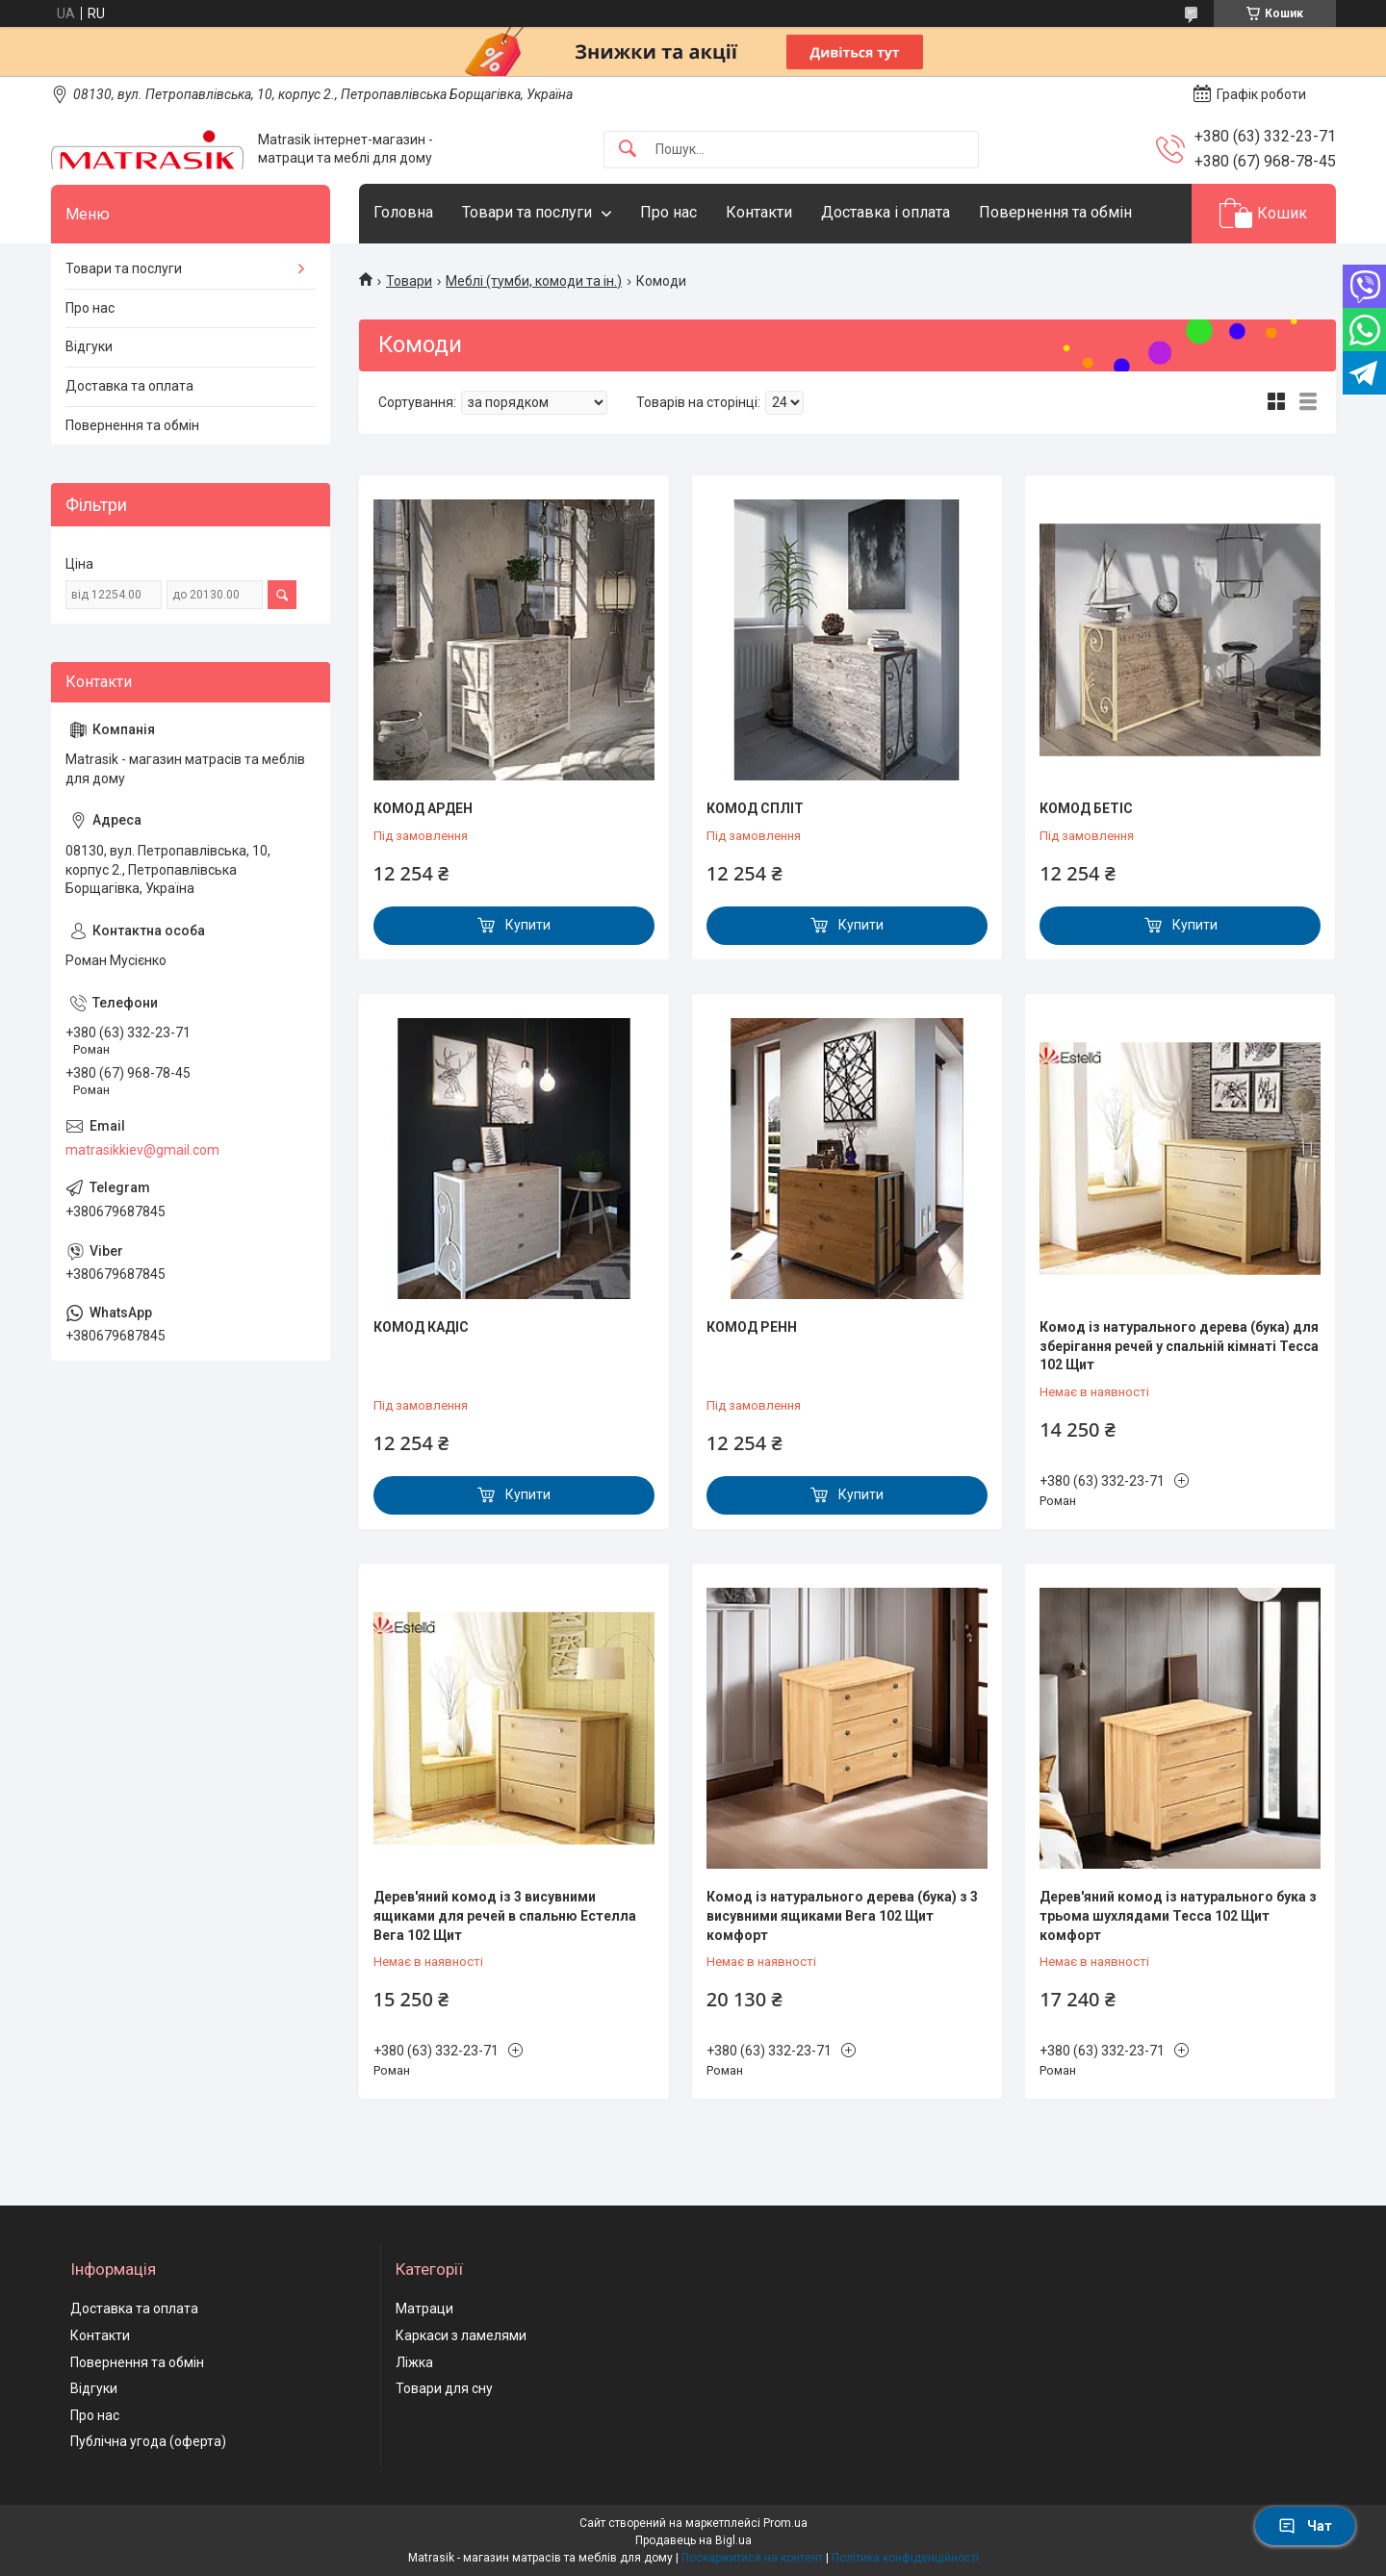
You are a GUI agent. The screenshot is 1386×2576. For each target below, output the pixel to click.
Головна (403, 212)
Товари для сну (444, 2388)
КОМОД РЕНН (751, 1327)
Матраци (424, 2308)
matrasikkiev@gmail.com (142, 1150)
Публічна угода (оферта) (148, 2441)
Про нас (668, 212)
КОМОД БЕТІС (1086, 808)
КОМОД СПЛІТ (755, 808)
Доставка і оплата (885, 212)
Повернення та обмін (1055, 212)
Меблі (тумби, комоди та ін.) (534, 281)
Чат (1305, 2526)
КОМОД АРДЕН (423, 808)
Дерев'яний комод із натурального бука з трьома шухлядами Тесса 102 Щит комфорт (1178, 1915)
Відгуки (89, 346)
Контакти (759, 212)
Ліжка (414, 2362)
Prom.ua (785, 2523)
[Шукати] (627, 150)
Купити (528, 924)
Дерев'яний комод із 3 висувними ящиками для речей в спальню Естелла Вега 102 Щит (504, 1915)
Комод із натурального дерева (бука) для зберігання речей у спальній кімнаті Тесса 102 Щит (1179, 1345)
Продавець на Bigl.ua (693, 2540)
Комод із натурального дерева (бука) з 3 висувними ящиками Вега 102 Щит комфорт (842, 1915)
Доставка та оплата (129, 386)
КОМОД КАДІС (421, 1327)
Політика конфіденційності (905, 2557)
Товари (409, 281)
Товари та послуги (527, 212)
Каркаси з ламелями (461, 2335)
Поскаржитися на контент (752, 2557)
